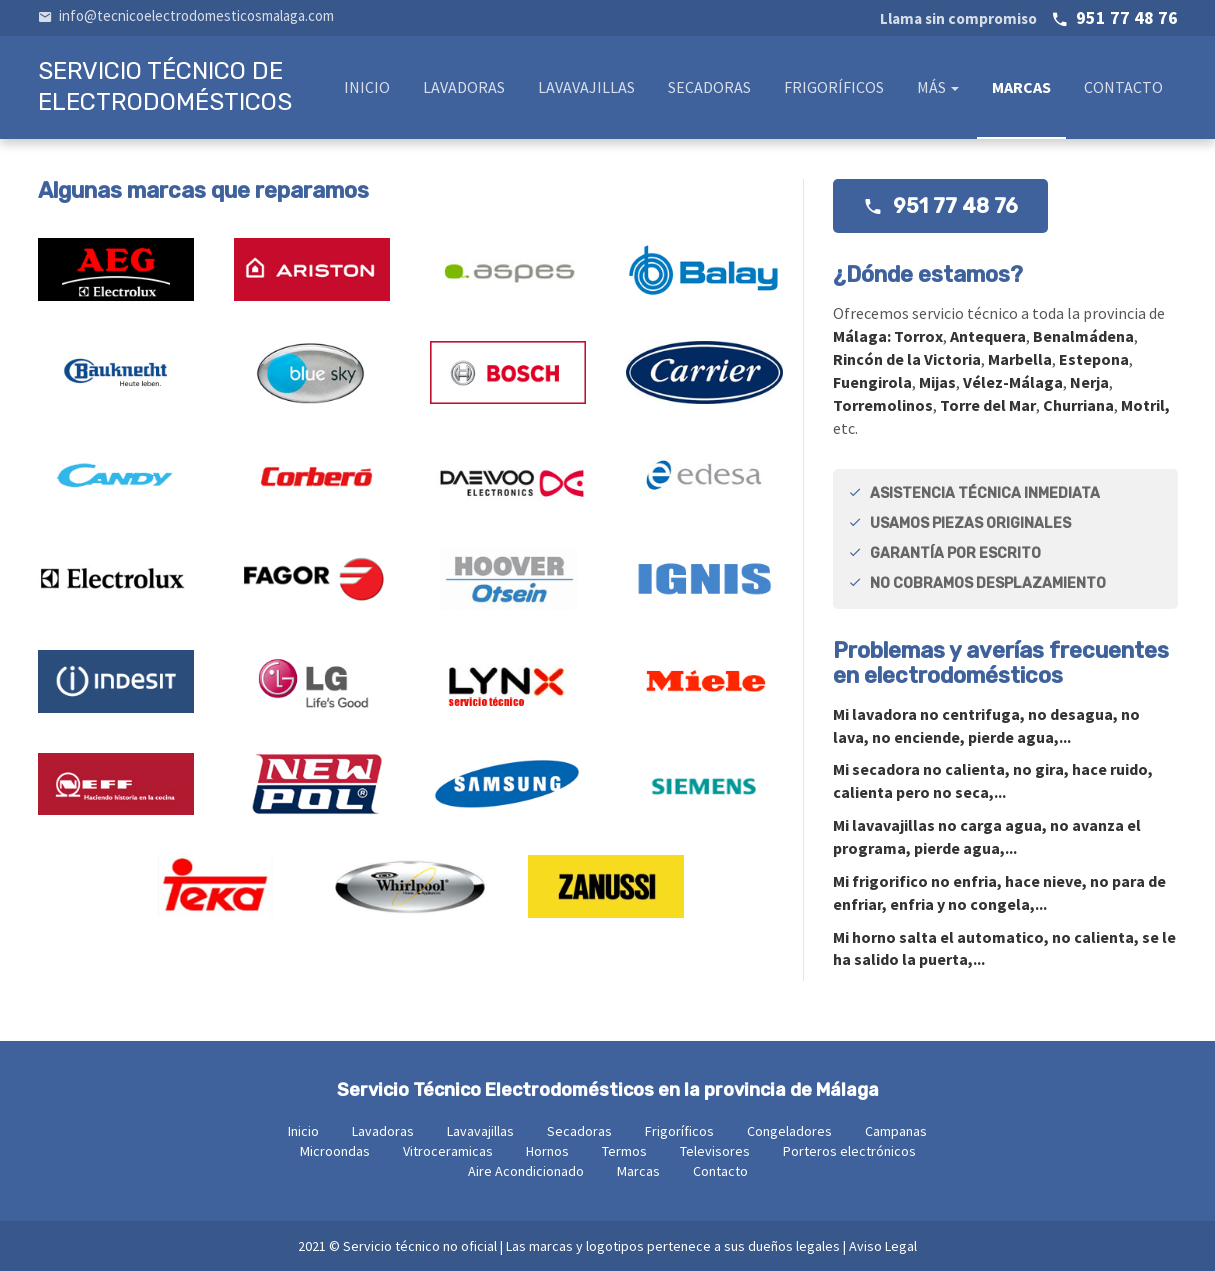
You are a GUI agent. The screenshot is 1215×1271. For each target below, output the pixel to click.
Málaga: (863, 336)
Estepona (1094, 359)
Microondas (335, 1151)
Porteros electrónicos (849, 1151)
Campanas (896, 1131)
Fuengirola (872, 382)
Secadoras (709, 87)
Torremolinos (883, 405)
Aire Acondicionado (526, 1171)
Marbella (1020, 359)
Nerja (1089, 382)
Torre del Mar (988, 405)
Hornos (547, 1151)
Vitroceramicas (448, 1151)
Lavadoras (464, 87)
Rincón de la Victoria (907, 359)
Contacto (1123, 87)
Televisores (715, 1151)
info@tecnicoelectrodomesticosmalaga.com (186, 15)
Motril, (1145, 405)
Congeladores (789, 1131)
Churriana (1078, 405)
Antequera (988, 336)
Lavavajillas (586, 87)
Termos (624, 1151)
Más (938, 87)
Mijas (937, 382)
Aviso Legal (883, 1246)
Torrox (918, 336)
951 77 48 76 (1029, 17)
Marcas (1021, 87)
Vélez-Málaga (1013, 382)
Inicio (367, 87)
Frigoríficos (834, 87)
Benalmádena (1083, 336)
